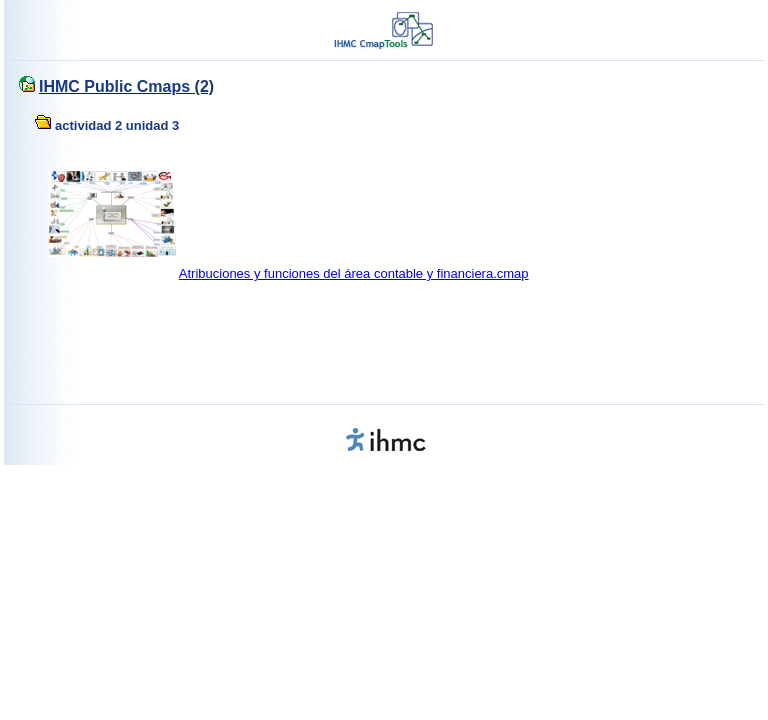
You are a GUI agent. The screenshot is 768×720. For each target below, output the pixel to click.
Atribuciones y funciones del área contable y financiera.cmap (354, 273)
